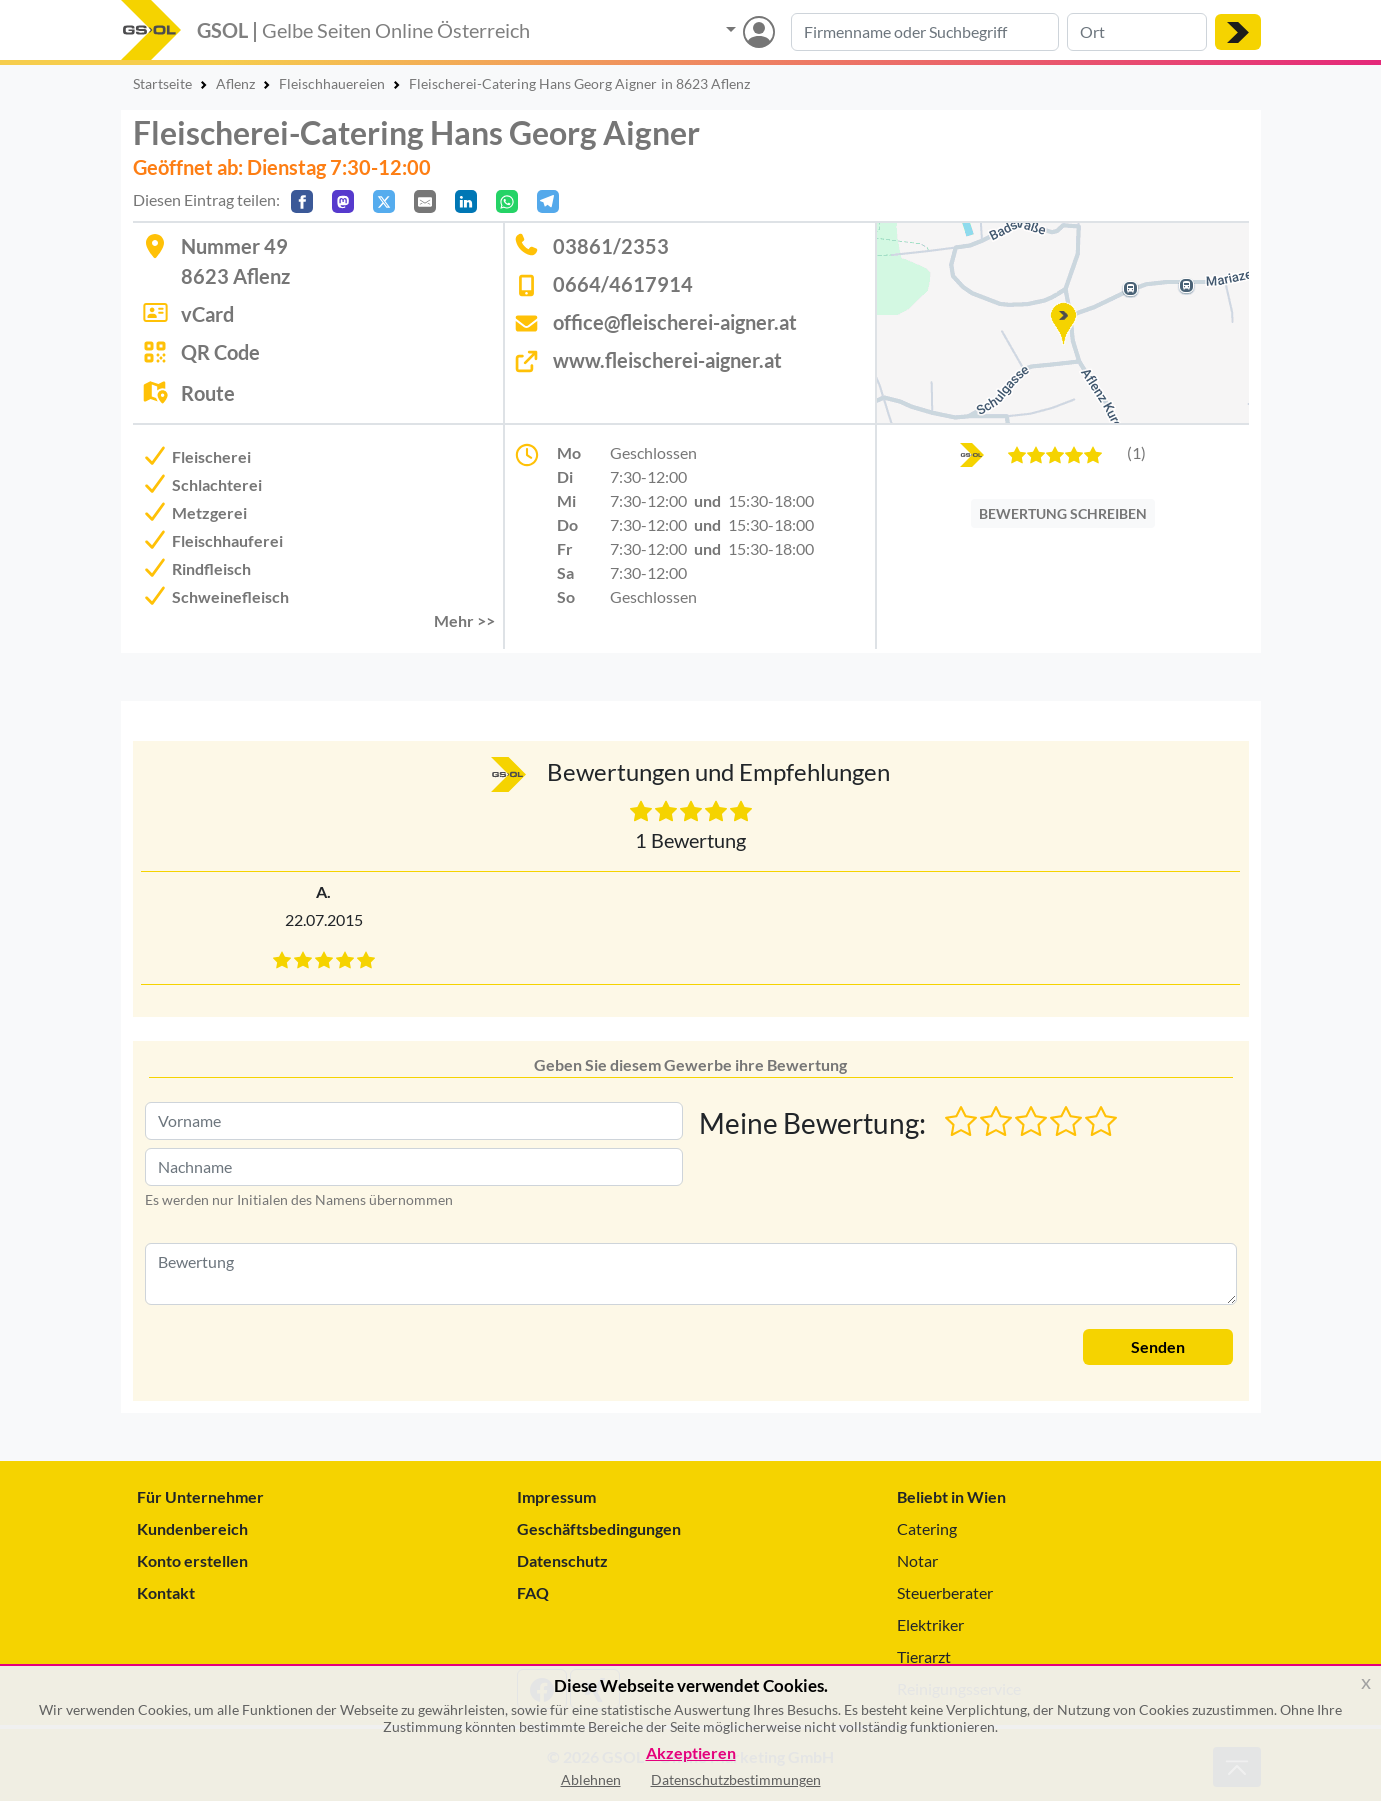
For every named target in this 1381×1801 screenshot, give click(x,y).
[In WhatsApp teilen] (507, 201)
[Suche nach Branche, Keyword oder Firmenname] (925, 32)
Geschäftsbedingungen (599, 1528)
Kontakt (166, 1592)
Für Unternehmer (200, 1496)
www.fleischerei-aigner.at (667, 360)
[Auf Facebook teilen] (302, 201)
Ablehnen (591, 1779)
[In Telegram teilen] (548, 201)
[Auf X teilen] (384, 201)
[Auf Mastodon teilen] (343, 201)
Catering (927, 1528)
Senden (1158, 1346)
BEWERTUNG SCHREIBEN (1063, 513)
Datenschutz (562, 1560)
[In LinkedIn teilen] (466, 201)
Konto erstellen (192, 1560)
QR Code (220, 352)
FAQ (533, 1592)
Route (208, 393)
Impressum (556, 1496)
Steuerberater (945, 1592)
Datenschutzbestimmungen (736, 1779)
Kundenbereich (192, 1528)
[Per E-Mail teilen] (425, 201)
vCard (207, 314)
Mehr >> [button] (464, 620)
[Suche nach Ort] (1137, 32)
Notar (917, 1560)
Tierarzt (924, 1656)
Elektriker (930, 1624)
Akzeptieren (691, 1753)
